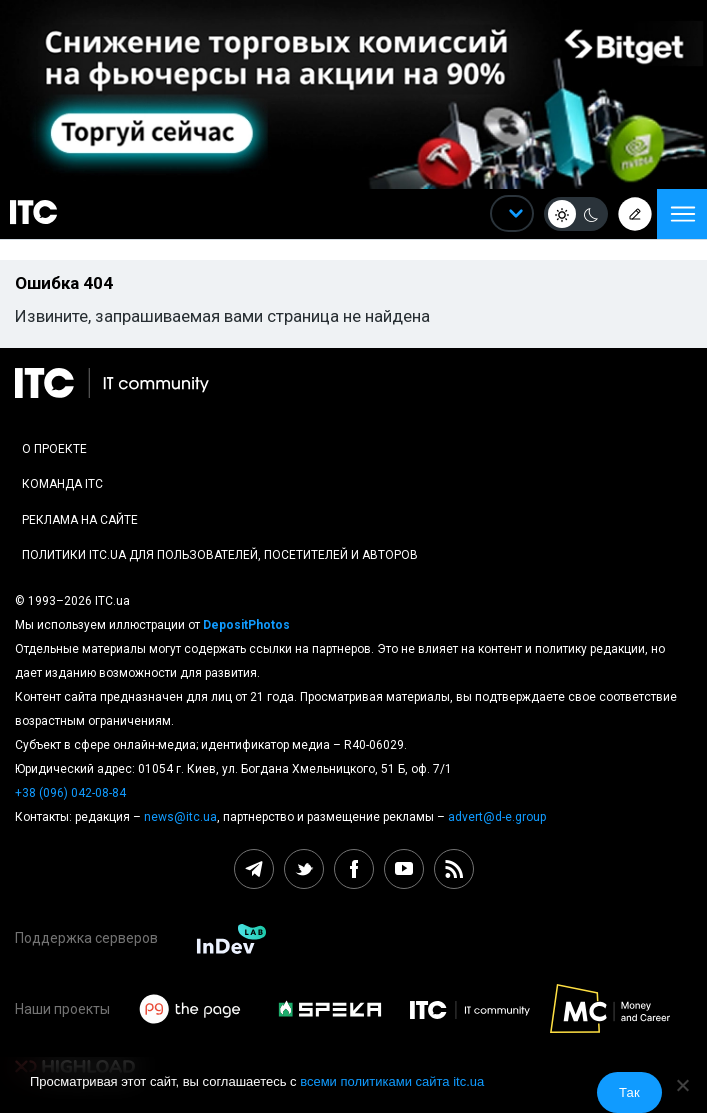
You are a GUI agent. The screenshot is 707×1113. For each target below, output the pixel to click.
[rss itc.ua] (454, 869)
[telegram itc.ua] (254, 869)
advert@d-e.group (497, 817)
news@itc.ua (180, 817)
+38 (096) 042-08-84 (70, 793)
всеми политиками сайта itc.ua (392, 1081)
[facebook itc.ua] (354, 869)
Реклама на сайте (80, 520)
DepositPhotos (246, 625)
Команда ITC (62, 484)
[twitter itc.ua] (304, 869)
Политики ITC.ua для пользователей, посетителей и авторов (220, 555)
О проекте (54, 449)
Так (629, 1092)
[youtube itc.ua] (404, 869)
